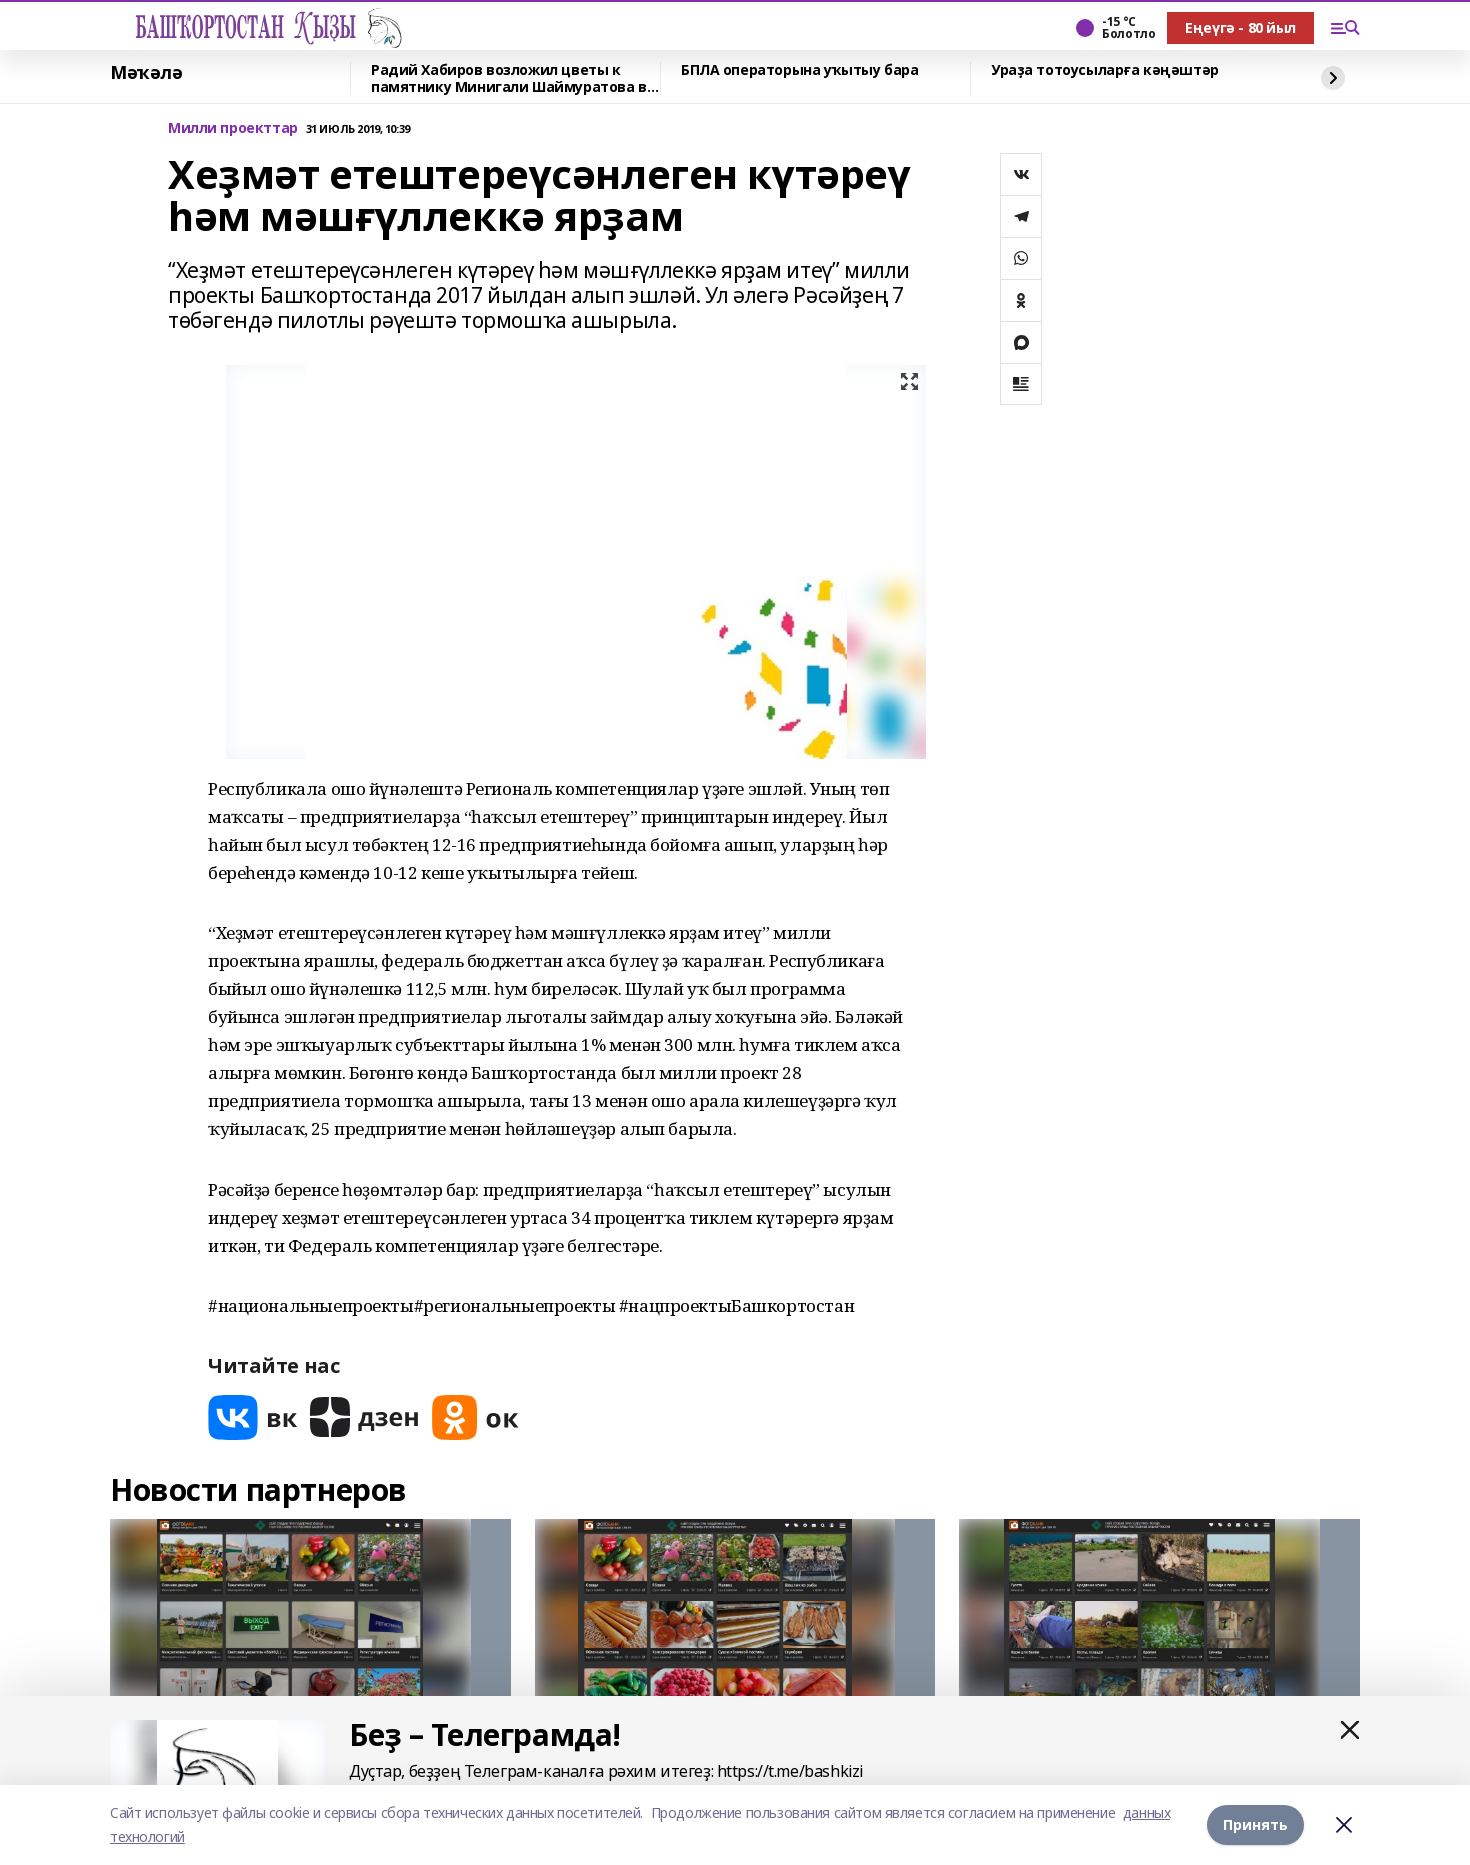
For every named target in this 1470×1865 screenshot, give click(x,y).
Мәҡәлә (146, 73)
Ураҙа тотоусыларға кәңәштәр (1105, 70)
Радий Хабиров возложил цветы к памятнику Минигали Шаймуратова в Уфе (509, 78)
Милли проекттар (233, 128)
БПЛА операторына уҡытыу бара (799, 70)
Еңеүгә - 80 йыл (1240, 27)
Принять (1255, 1824)
